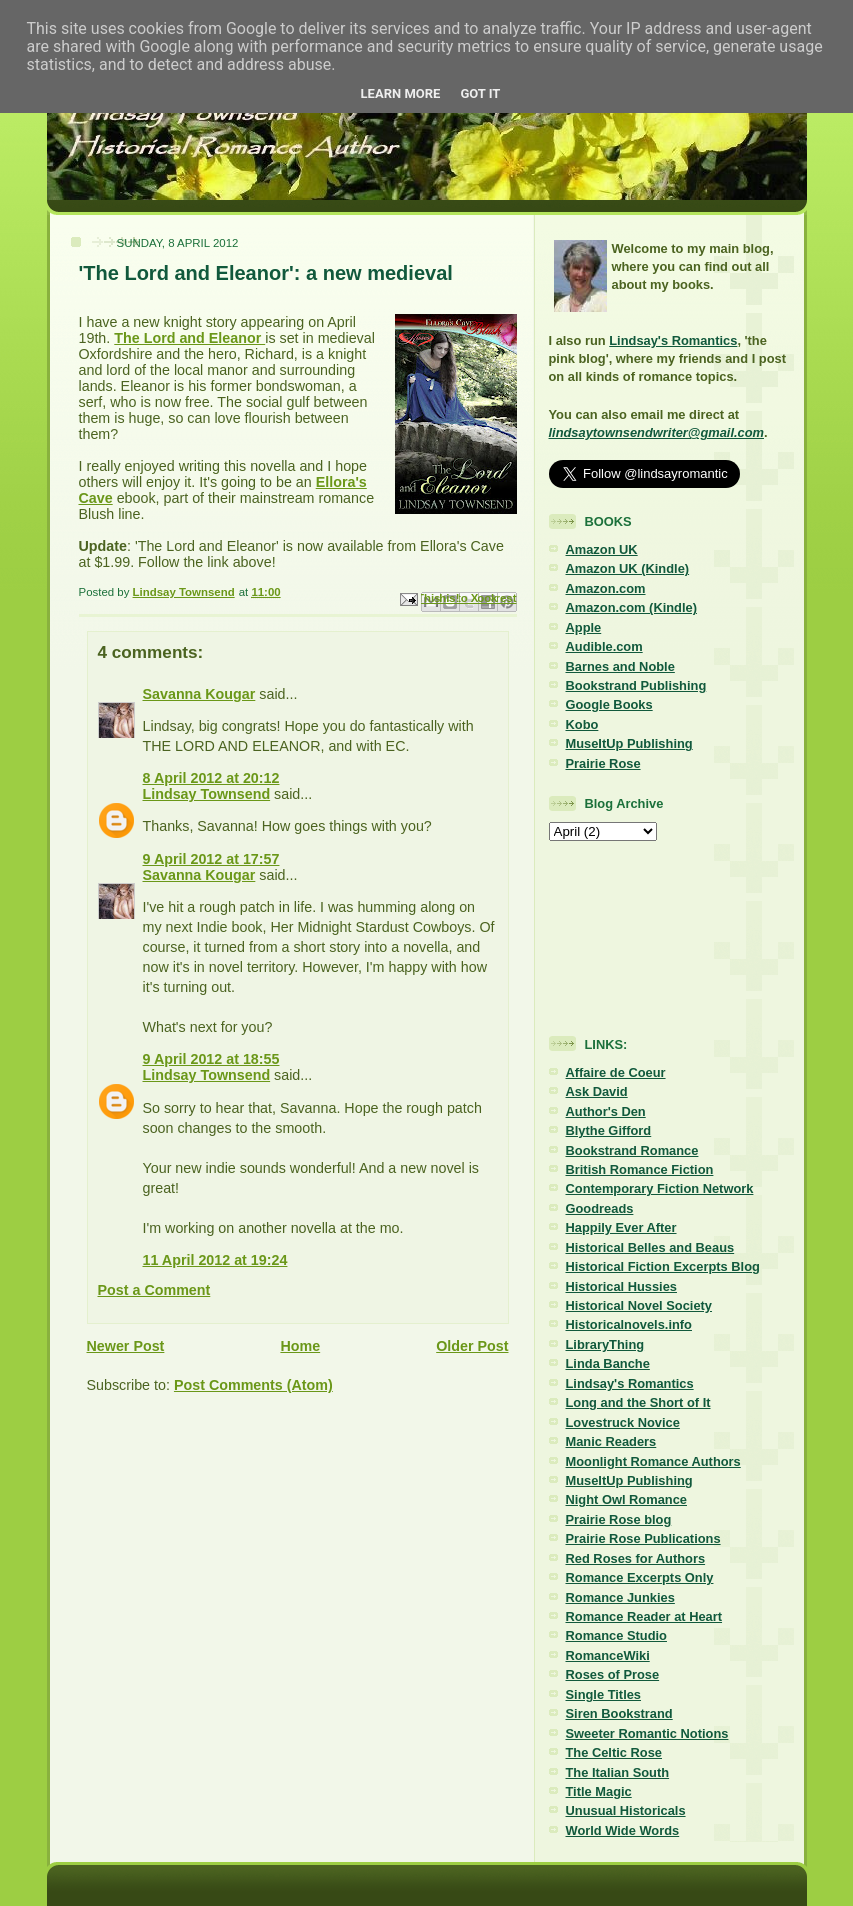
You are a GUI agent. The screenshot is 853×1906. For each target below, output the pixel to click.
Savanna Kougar (199, 694)
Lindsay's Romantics (673, 340)
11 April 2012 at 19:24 (215, 1260)
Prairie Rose (603, 763)
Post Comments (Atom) (253, 1385)
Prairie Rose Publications (643, 1538)
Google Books (609, 704)
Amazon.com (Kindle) (631, 607)
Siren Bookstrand (619, 1713)
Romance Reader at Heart (644, 1616)
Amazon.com (606, 588)
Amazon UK (602, 549)
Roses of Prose (613, 1674)
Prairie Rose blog (619, 1519)
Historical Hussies (622, 1286)
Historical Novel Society (639, 1305)
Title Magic (599, 1791)
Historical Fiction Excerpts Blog (663, 1266)
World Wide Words (623, 1830)
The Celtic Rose (614, 1752)
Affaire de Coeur (616, 1072)
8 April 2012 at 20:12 (211, 778)
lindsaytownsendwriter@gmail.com (656, 432)
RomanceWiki (608, 1655)
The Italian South (618, 1772)
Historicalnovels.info (629, 1324)
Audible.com (604, 646)
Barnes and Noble (620, 666)
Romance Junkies (620, 1597)
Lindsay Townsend (207, 794)
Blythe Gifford (609, 1130)
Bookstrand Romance (632, 1150)
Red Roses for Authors (636, 1558)
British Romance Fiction (640, 1169)
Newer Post (126, 1346)
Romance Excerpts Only (640, 1577)
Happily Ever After (621, 1227)
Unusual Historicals (626, 1810)
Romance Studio (616, 1635)
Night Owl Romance (626, 1499)
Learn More (401, 93)
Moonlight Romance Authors (653, 1461)
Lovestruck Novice (623, 1422)
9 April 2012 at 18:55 (211, 1059)
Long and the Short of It (638, 1402)
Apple (584, 627)
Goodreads (600, 1208)
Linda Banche (608, 1363)
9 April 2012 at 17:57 (211, 859)
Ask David (597, 1091)
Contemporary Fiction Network (660, 1188)
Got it (480, 93)
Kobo (582, 724)
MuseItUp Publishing (629, 743)
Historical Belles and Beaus (650, 1247)
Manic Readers (611, 1441)
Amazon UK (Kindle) (628, 568)
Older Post (472, 1346)
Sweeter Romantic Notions (647, 1733)
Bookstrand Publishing (636, 685)
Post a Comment (154, 1290)
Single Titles (604, 1694)
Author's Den (606, 1111)
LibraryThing (605, 1344)
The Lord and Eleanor (189, 338)
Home (300, 1346)
